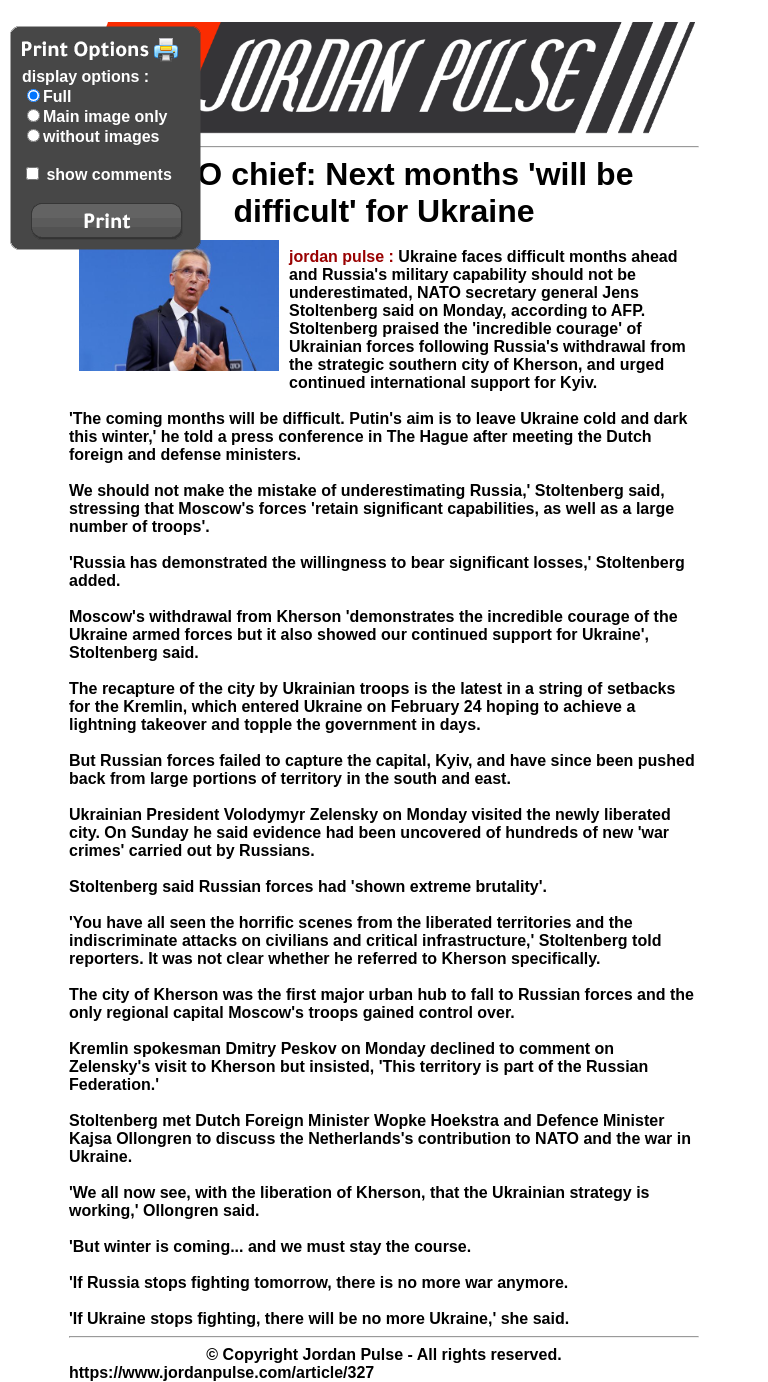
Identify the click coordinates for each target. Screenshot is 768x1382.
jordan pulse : (343, 256)
